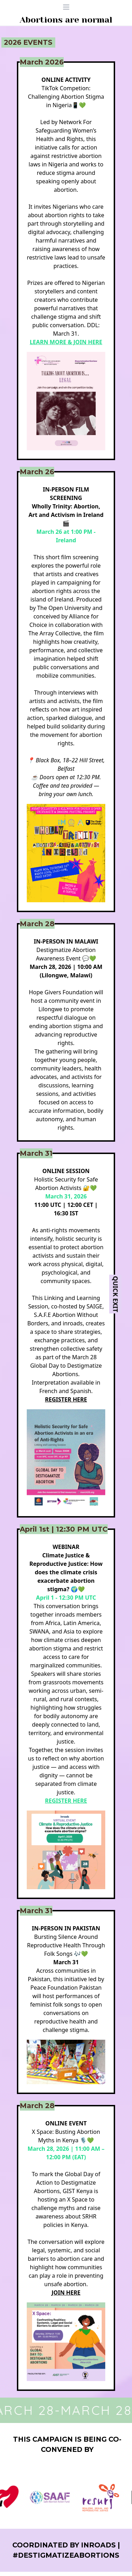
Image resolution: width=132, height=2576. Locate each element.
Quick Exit (115, 1294)
